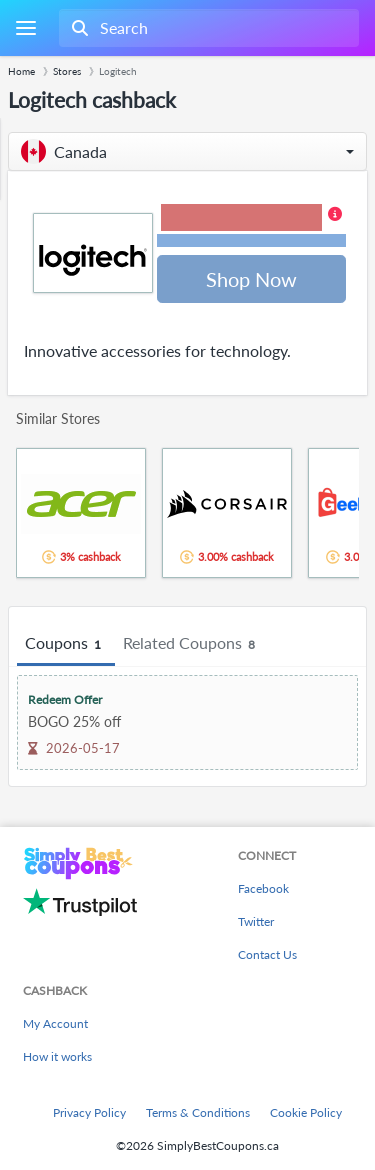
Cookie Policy (306, 1112)
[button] (187, 151)
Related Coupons (192, 644)
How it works (57, 1056)
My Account (55, 1023)
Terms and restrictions (252, 240)
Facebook (263, 888)
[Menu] (25, 28)
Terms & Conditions (198, 1112)
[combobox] (207, 28)
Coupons (66, 644)
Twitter (256, 921)
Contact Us (267, 954)
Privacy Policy (89, 1112)
